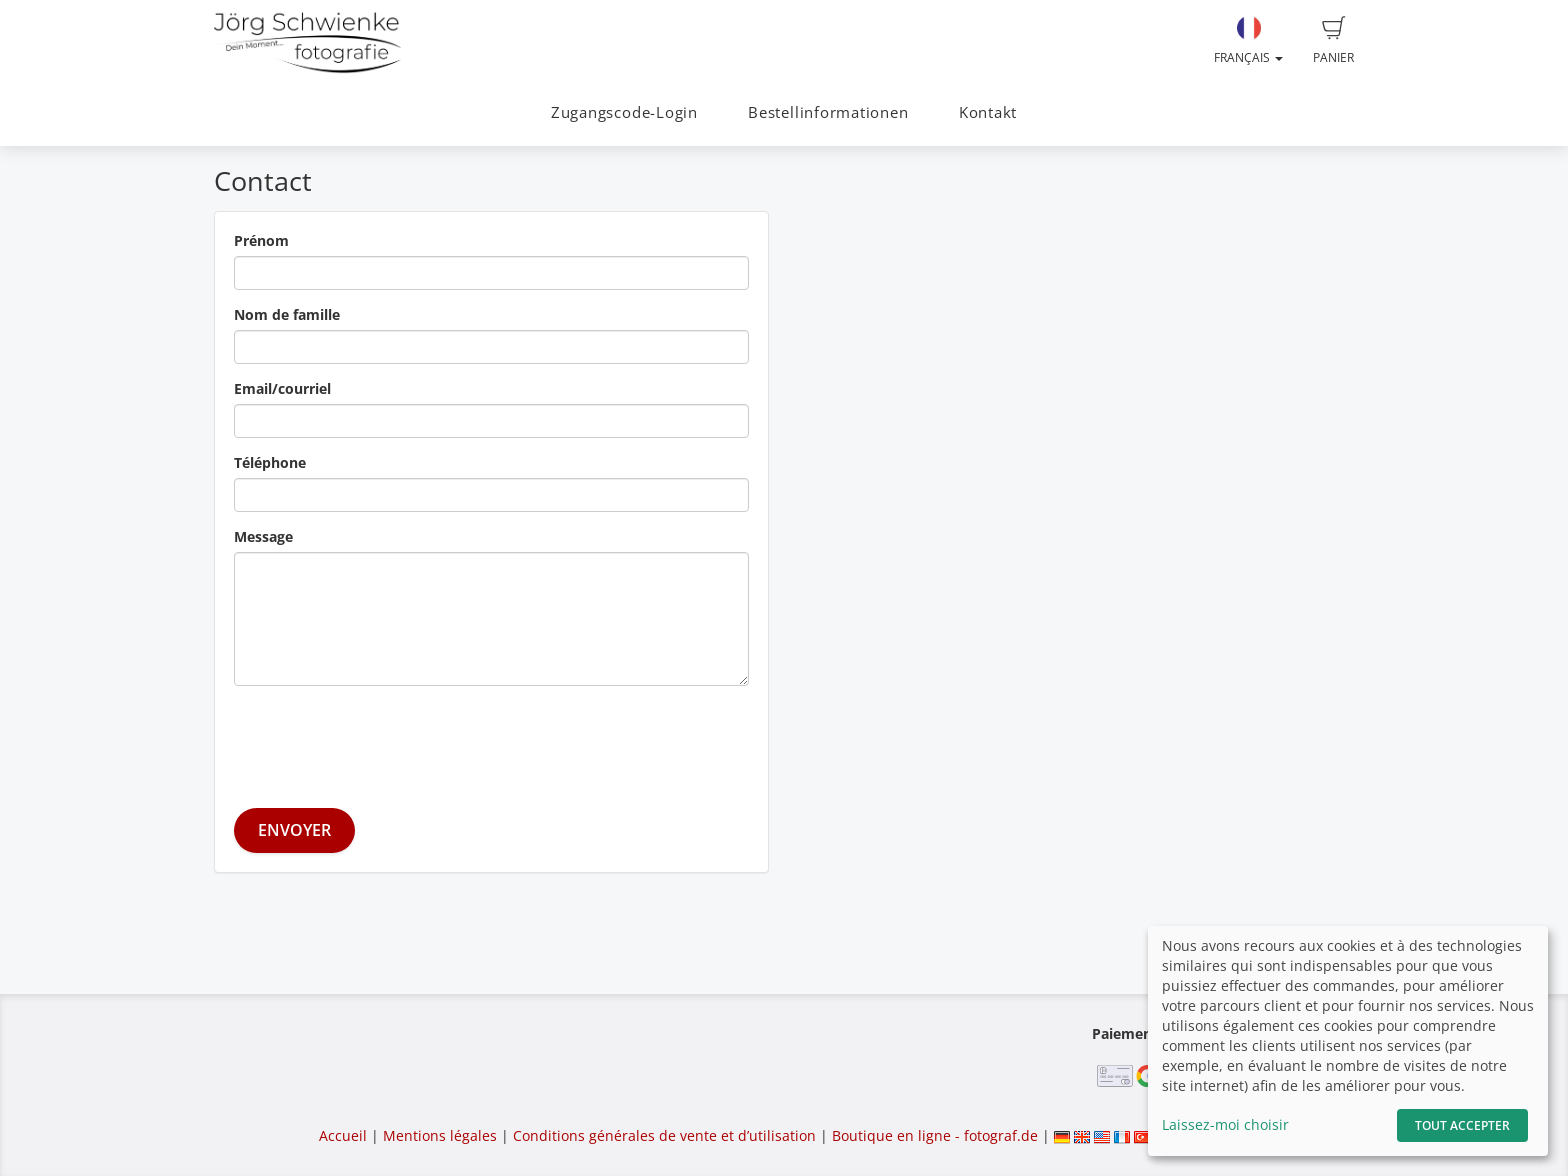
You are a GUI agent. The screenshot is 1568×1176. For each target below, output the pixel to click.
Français (1248, 41)
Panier (1333, 41)
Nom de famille (287, 314)
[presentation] (386, 740)
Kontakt (988, 112)
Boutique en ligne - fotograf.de (935, 1135)
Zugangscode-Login (624, 112)
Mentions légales (440, 1135)
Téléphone (270, 462)
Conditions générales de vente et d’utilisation (664, 1135)
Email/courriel (282, 388)
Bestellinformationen (828, 112)
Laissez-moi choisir (1225, 1124)
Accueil (343, 1135)
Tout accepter (1462, 1125)
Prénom (261, 240)
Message (263, 536)
